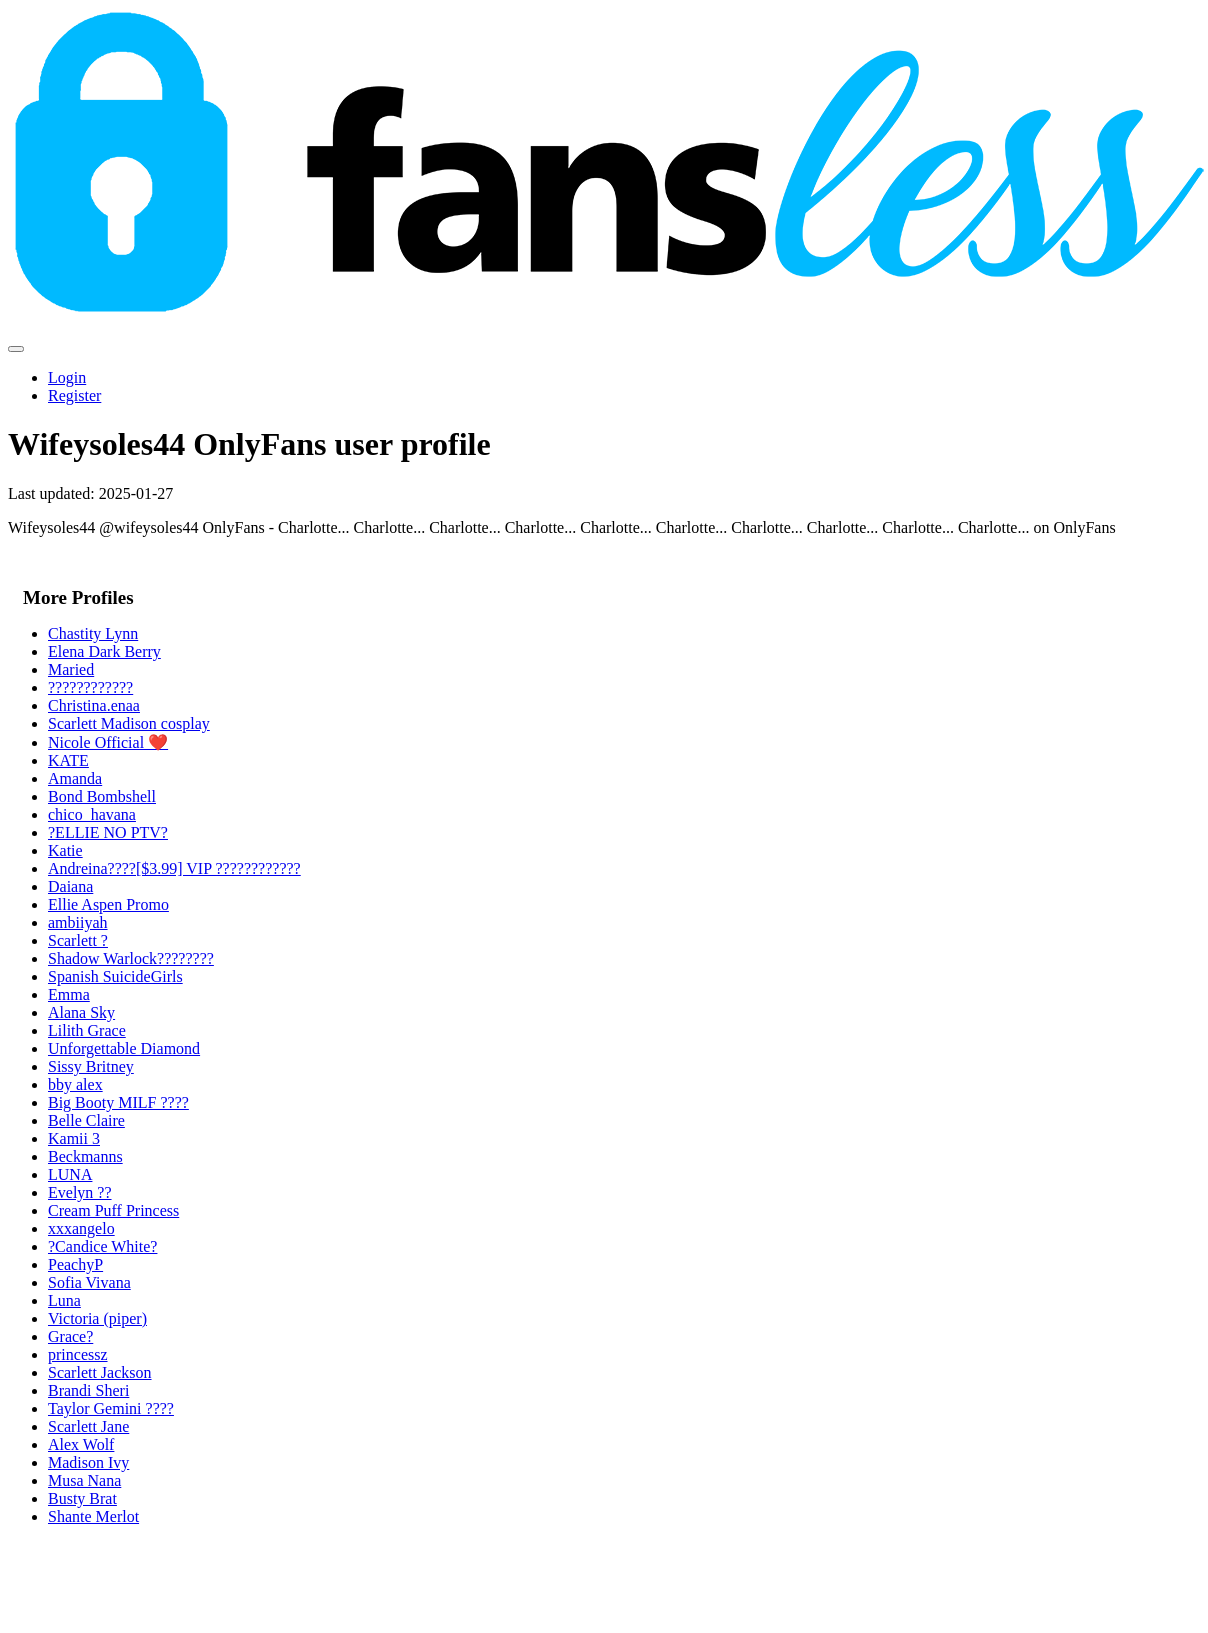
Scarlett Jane (88, 1426)
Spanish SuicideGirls (115, 976)
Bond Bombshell (102, 796)
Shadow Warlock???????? (131, 958)
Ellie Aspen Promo (108, 904)
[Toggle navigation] (16, 349)
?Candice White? (102, 1246)
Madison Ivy (88, 1462)
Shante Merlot (93, 1516)
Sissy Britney (91, 1066)
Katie (65, 850)
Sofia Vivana (89, 1282)
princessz (78, 1354)
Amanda (75, 778)
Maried (71, 669)
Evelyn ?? (80, 1192)
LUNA (70, 1174)
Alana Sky (81, 1012)
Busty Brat (82, 1498)
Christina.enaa (94, 705)
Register (74, 395)
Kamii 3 (74, 1138)
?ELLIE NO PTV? (108, 832)
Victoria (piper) (97, 1318)
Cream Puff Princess (113, 1210)
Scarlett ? (78, 940)
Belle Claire (86, 1120)
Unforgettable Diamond (124, 1048)
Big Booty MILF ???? (118, 1102)
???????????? (90, 687)
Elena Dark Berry (104, 651)
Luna (64, 1300)
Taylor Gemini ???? (111, 1408)
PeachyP (75, 1264)
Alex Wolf (81, 1444)
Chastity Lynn (93, 633)
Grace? (70, 1336)
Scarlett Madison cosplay (129, 723)
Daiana (70, 886)
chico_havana (92, 814)
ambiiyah (78, 922)
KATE (68, 760)
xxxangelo (81, 1228)
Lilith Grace (87, 1030)
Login (67, 377)
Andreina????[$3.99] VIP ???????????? (174, 868)
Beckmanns (85, 1156)
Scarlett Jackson (100, 1372)
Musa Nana (84, 1480)
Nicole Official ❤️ (108, 742)
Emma (69, 994)
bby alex (75, 1084)
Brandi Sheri (88, 1390)
